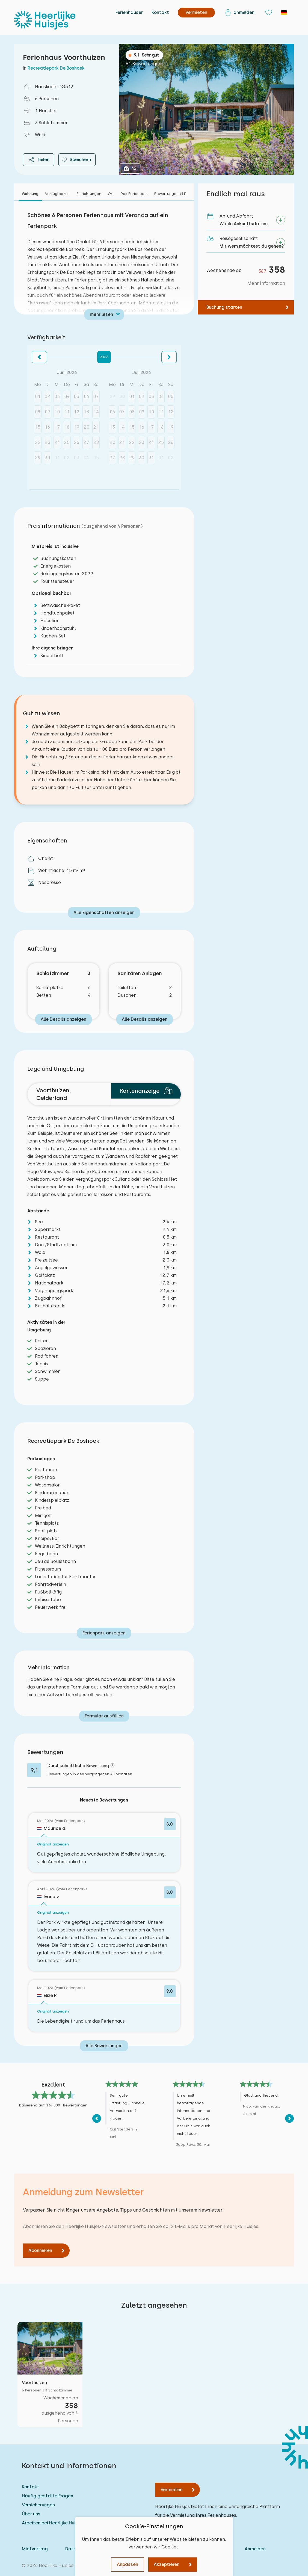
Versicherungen (38, 2504)
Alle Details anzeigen (63, 1019)
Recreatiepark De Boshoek (56, 68)
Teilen (38, 160)
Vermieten (171, 2489)
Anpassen (127, 2564)
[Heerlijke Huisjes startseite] (44, 20)
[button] (39, 357)
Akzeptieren (166, 2564)
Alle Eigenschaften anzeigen (104, 912)
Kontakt (160, 12)
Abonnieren (40, 2250)
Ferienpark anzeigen (104, 1633)
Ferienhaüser (129, 12)
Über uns (31, 2513)
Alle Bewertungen (104, 2045)
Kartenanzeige (146, 1091)
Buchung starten (224, 307)
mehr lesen (101, 314)
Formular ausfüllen (104, 1716)
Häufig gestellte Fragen (47, 2495)
